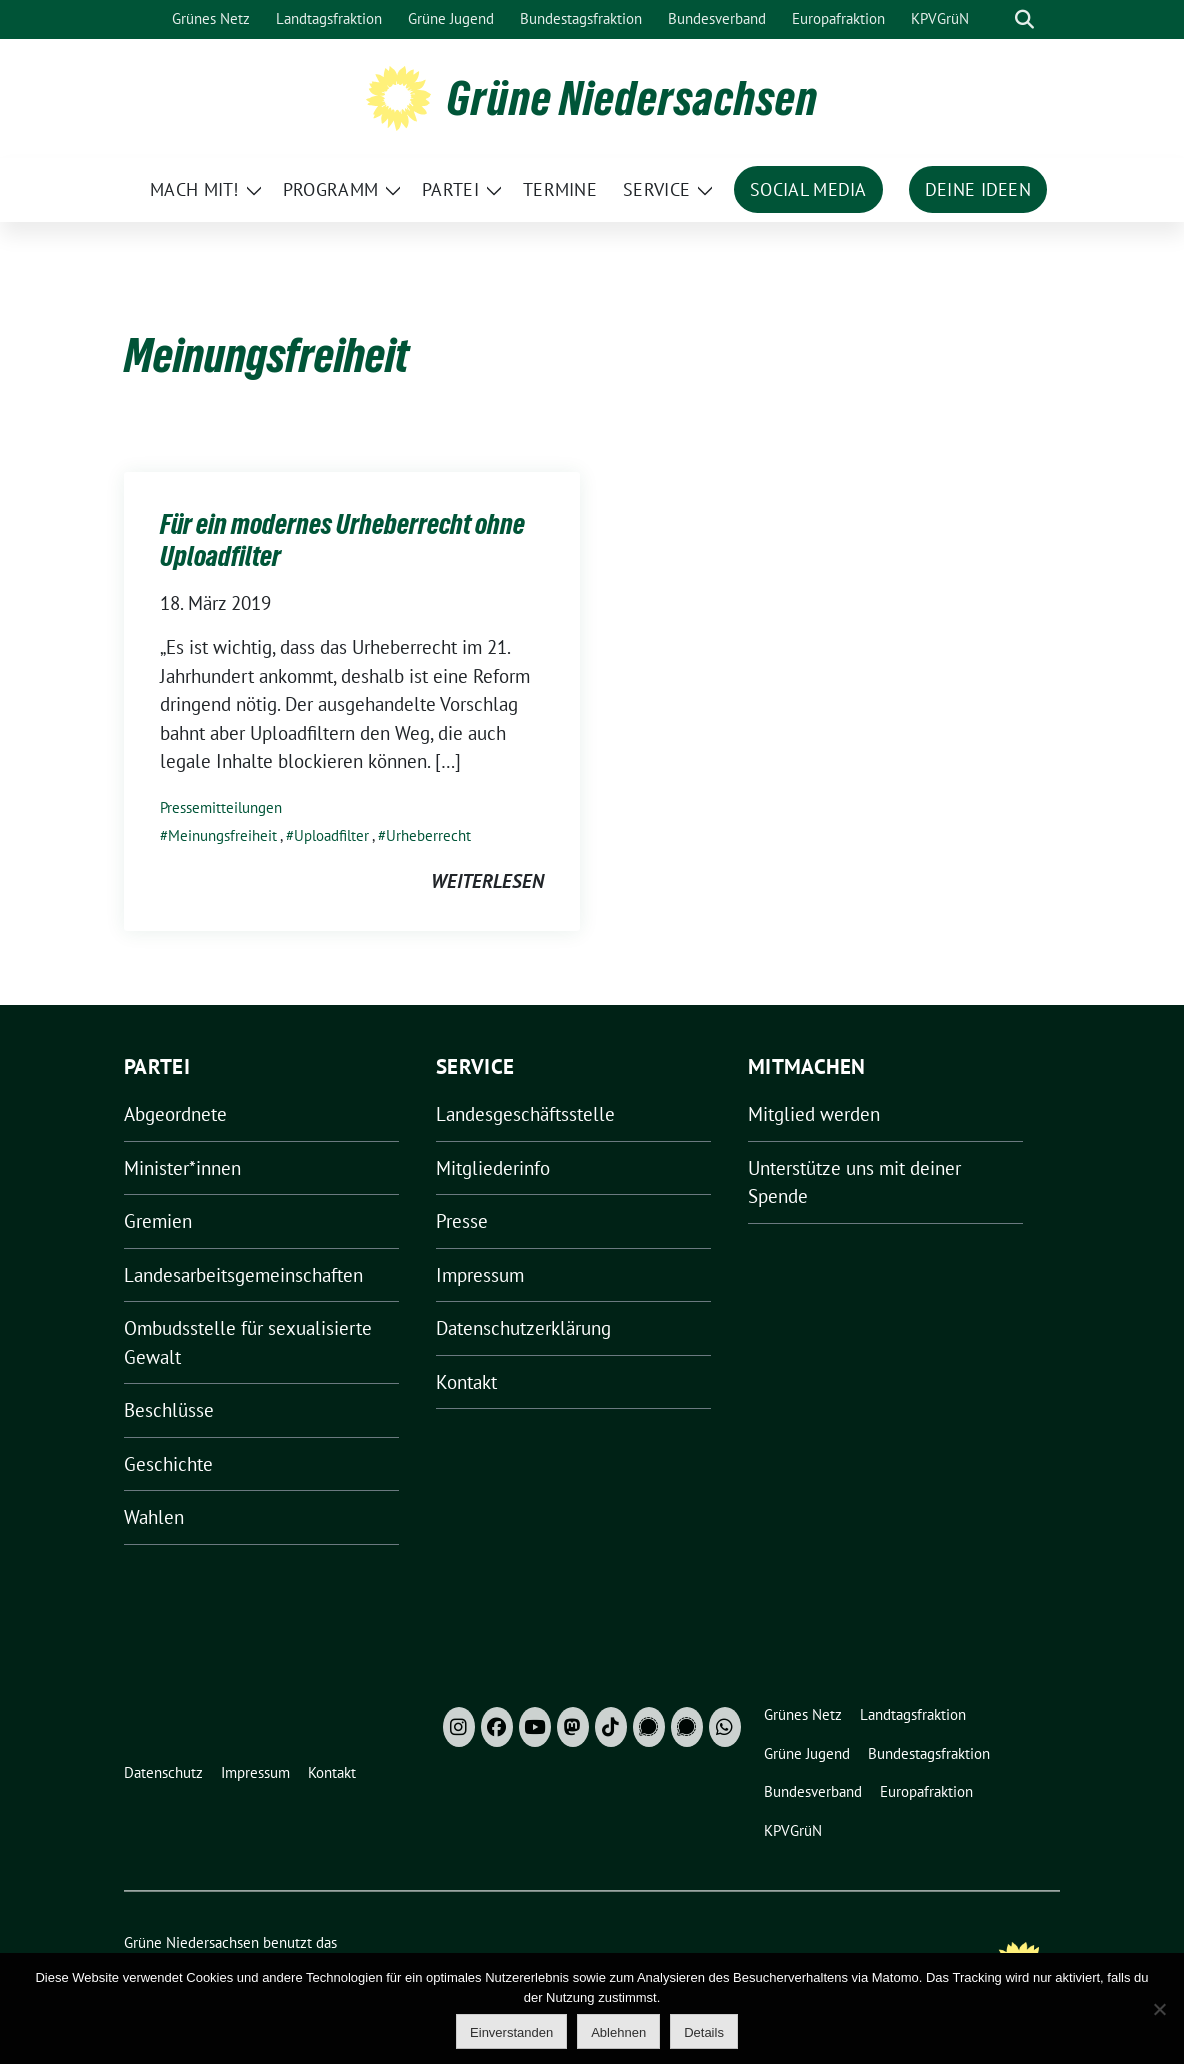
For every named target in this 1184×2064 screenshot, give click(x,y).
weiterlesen (487, 881)
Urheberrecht (428, 835)
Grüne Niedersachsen (632, 98)
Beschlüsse (169, 1410)
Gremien (158, 1221)
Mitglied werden (814, 1114)
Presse (462, 1221)
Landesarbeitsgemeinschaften (243, 1275)
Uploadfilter (331, 835)
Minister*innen (182, 1168)
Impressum (480, 1275)
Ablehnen (618, 2032)
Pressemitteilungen (221, 807)
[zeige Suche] (1024, 19)
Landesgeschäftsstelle (525, 1114)
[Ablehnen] (1159, 2009)
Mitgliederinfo (493, 1168)
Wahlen (154, 1517)
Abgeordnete (175, 1114)
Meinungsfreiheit (222, 835)
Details (704, 2032)
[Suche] (996, 19)
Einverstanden (511, 2032)
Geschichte (168, 1464)
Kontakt (466, 1382)
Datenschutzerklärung (523, 1328)
